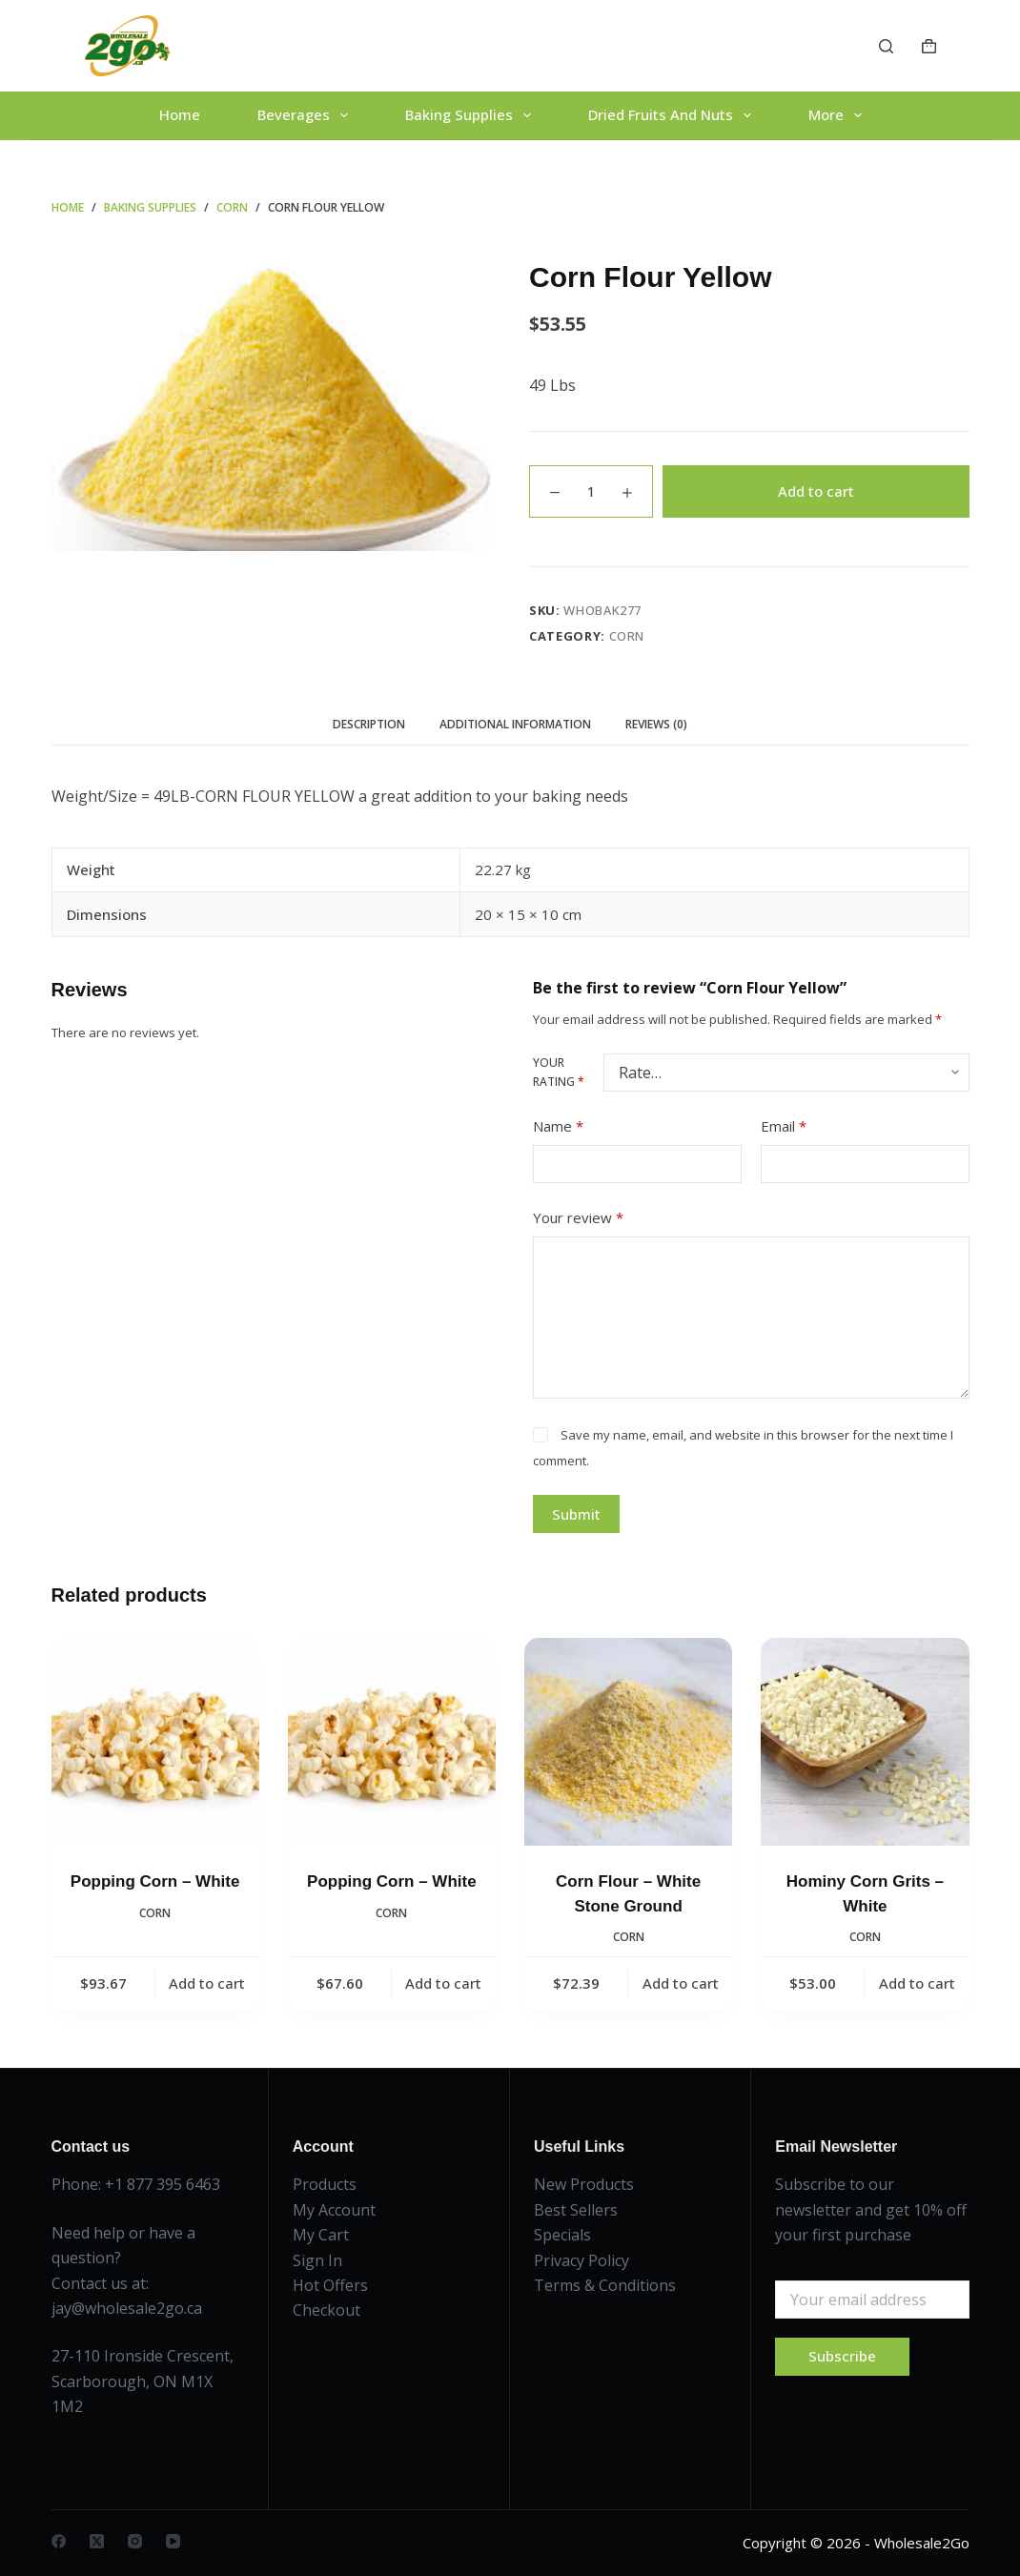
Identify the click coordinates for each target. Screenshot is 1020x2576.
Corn (627, 635)
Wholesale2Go (921, 2542)
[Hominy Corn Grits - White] (865, 1742)
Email (783, 1126)
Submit (576, 1513)
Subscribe (842, 2355)
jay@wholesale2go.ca (126, 2308)
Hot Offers (330, 2285)
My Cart (321, 2234)
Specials (562, 2234)
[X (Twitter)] (97, 2541)
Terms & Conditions (605, 2285)
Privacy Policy (581, 2260)
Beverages (306, 115)
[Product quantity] (591, 491)
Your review (578, 1218)
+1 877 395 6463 (162, 2184)
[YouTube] (173, 2541)
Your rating (558, 1072)
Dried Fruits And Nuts (673, 115)
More (838, 115)
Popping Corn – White (155, 1881)
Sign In (317, 2260)
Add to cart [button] (207, 1983)
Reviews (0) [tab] (656, 724)
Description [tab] (369, 724)
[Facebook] (58, 2541)
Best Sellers (576, 2209)
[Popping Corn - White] (155, 1742)
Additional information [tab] (515, 724)
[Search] (886, 46)
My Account (334, 2209)
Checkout (326, 2310)
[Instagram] (135, 2541)
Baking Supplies (472, 115)
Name (558, 1126)
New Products (584, 2184)
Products (325, 2184)
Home (179, 114)
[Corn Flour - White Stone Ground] (628, 1742)
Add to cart (816, 491)
